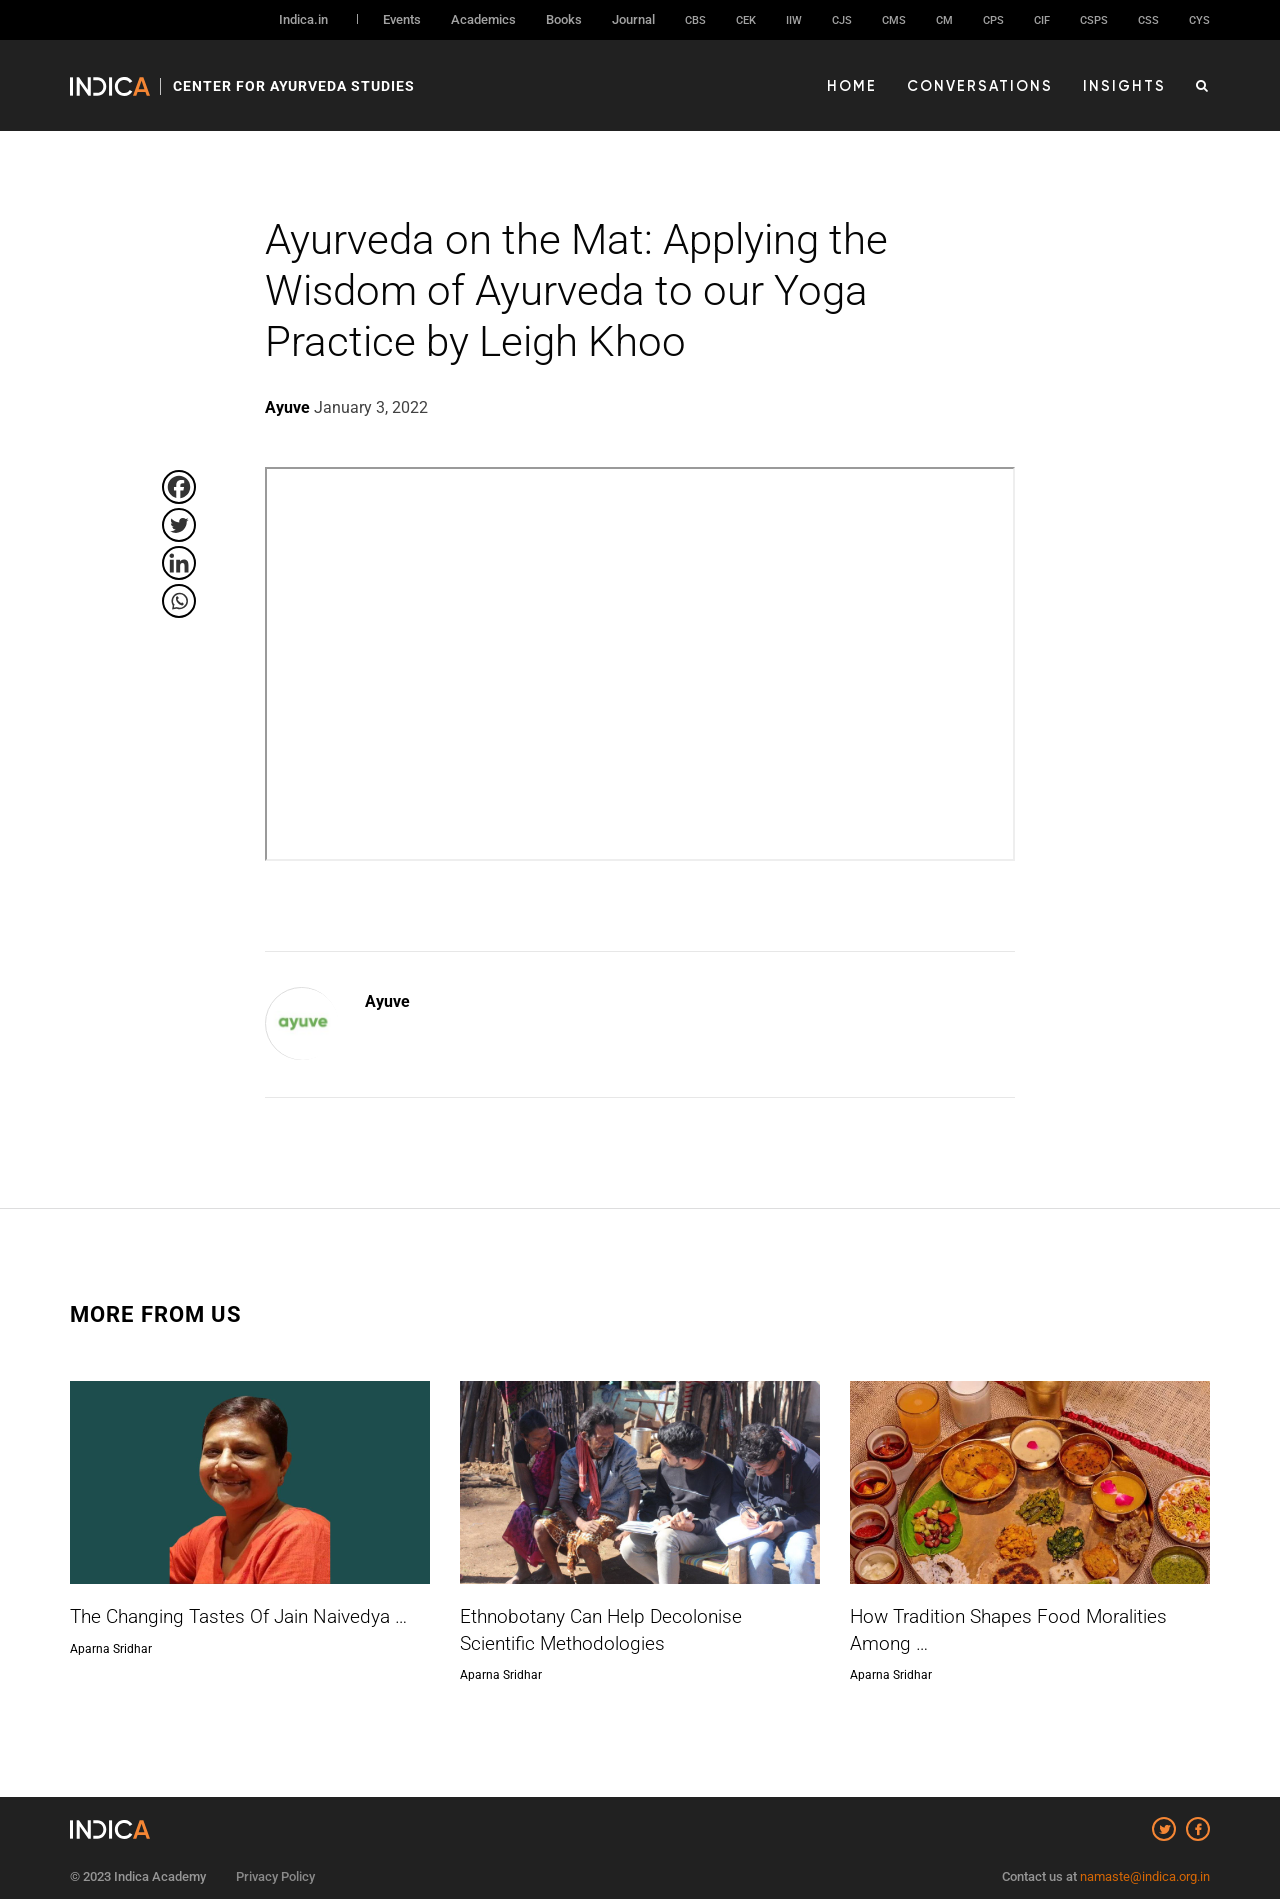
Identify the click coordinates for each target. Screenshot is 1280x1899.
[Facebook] (179, 487)
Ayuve (387, 1001)
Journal (633, 19)
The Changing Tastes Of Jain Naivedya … (230, 1616)
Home (874, 82)
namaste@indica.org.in (1145, 1866)
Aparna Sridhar (111, 1648)
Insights (1128, 82)
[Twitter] (179, 525)
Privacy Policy (275, 1866)
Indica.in (303, 19)
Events (402, 19)
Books (564, 19)
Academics (483, 19)
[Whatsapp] (179, 601)
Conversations (993, 82)
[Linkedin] (179, 563)
